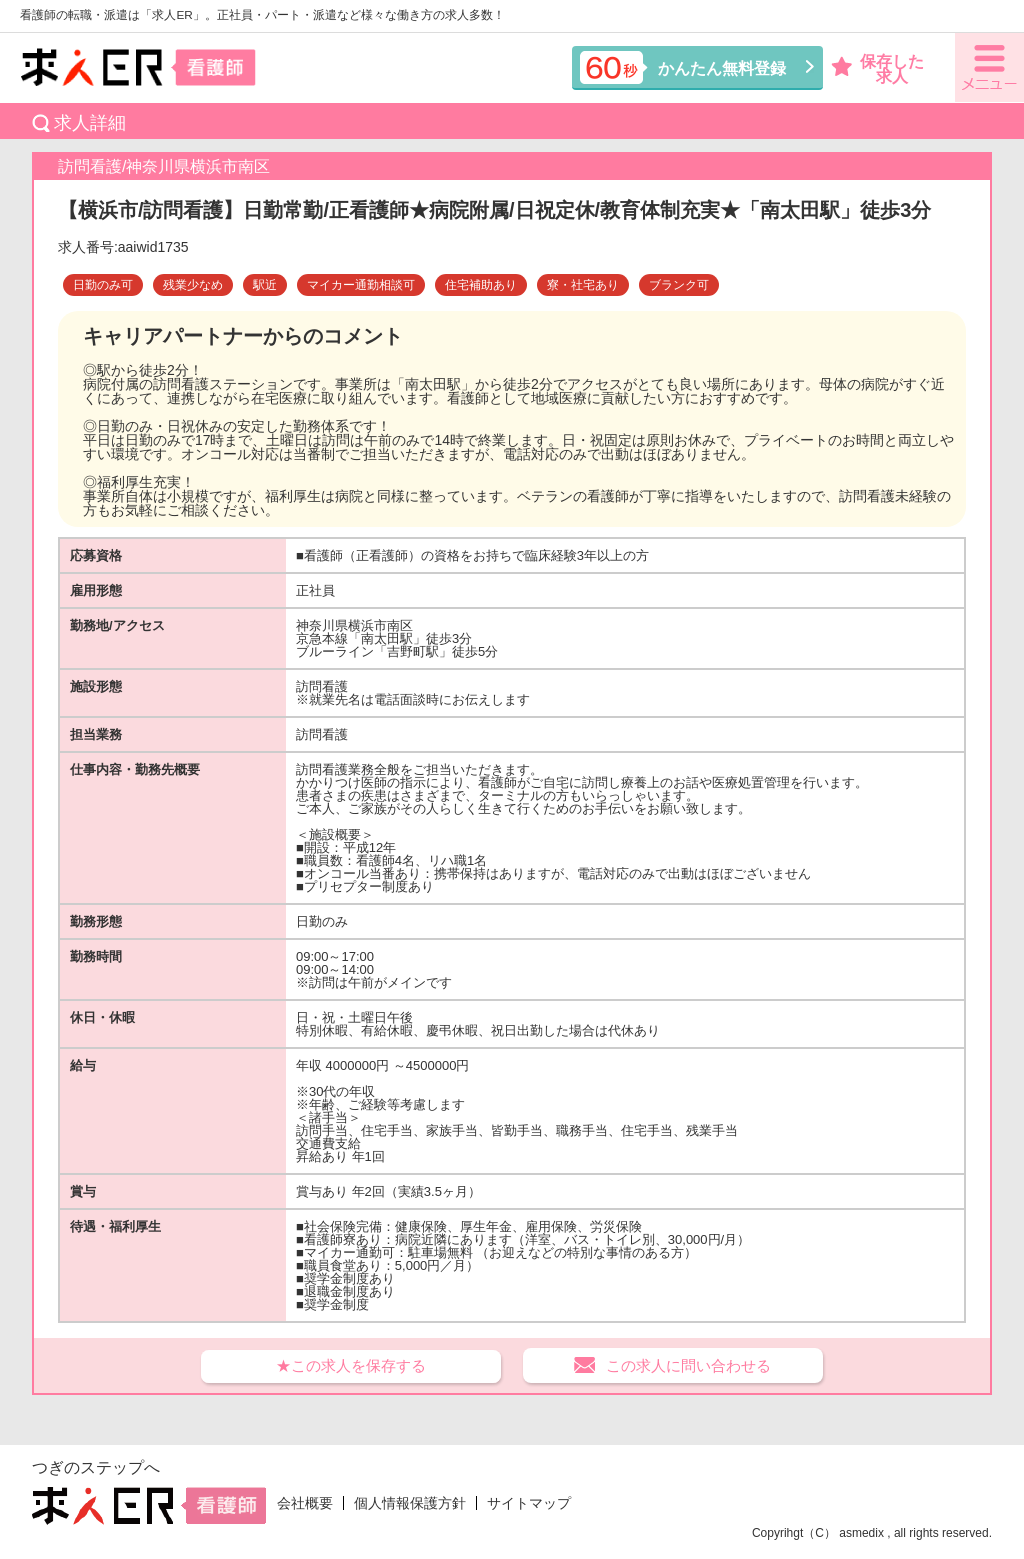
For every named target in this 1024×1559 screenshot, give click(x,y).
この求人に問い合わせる (688, 1365)
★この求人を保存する (351, 1365)
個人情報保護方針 (410, 1503)
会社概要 (305, 1503)
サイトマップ (529, 1503)
